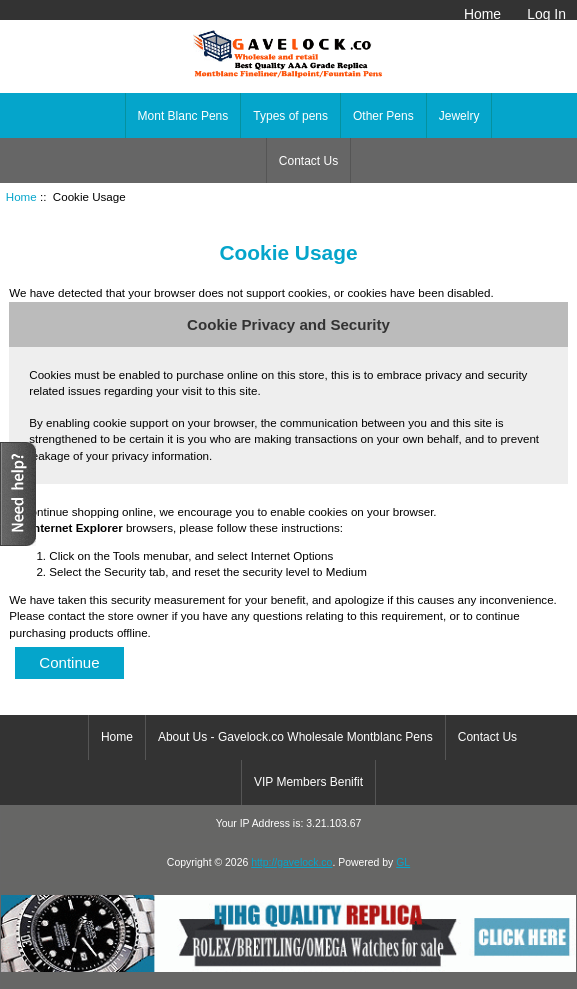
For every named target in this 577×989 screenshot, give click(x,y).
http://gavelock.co (291, 862)
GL (403, 862)
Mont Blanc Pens (183, 116)
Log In (546, 14)
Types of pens (290, 116)
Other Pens (383, 116)
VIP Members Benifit (308, 782)
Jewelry (459, 116)
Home (482, 14)
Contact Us (308, 161)
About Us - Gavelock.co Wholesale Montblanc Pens (295, 737)
